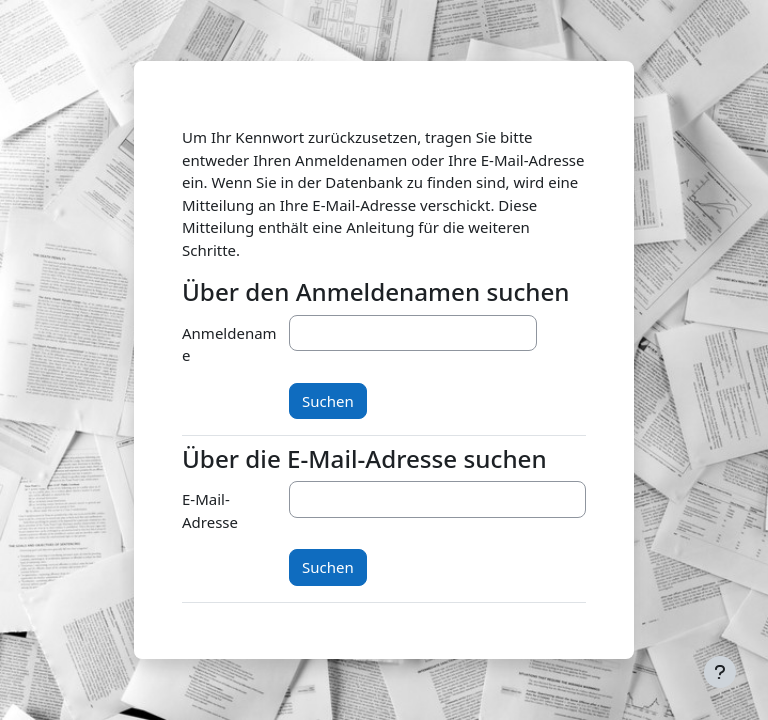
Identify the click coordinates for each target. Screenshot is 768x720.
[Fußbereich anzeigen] (720, 672)
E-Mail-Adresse (210, 510)
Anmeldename (229, 344)
